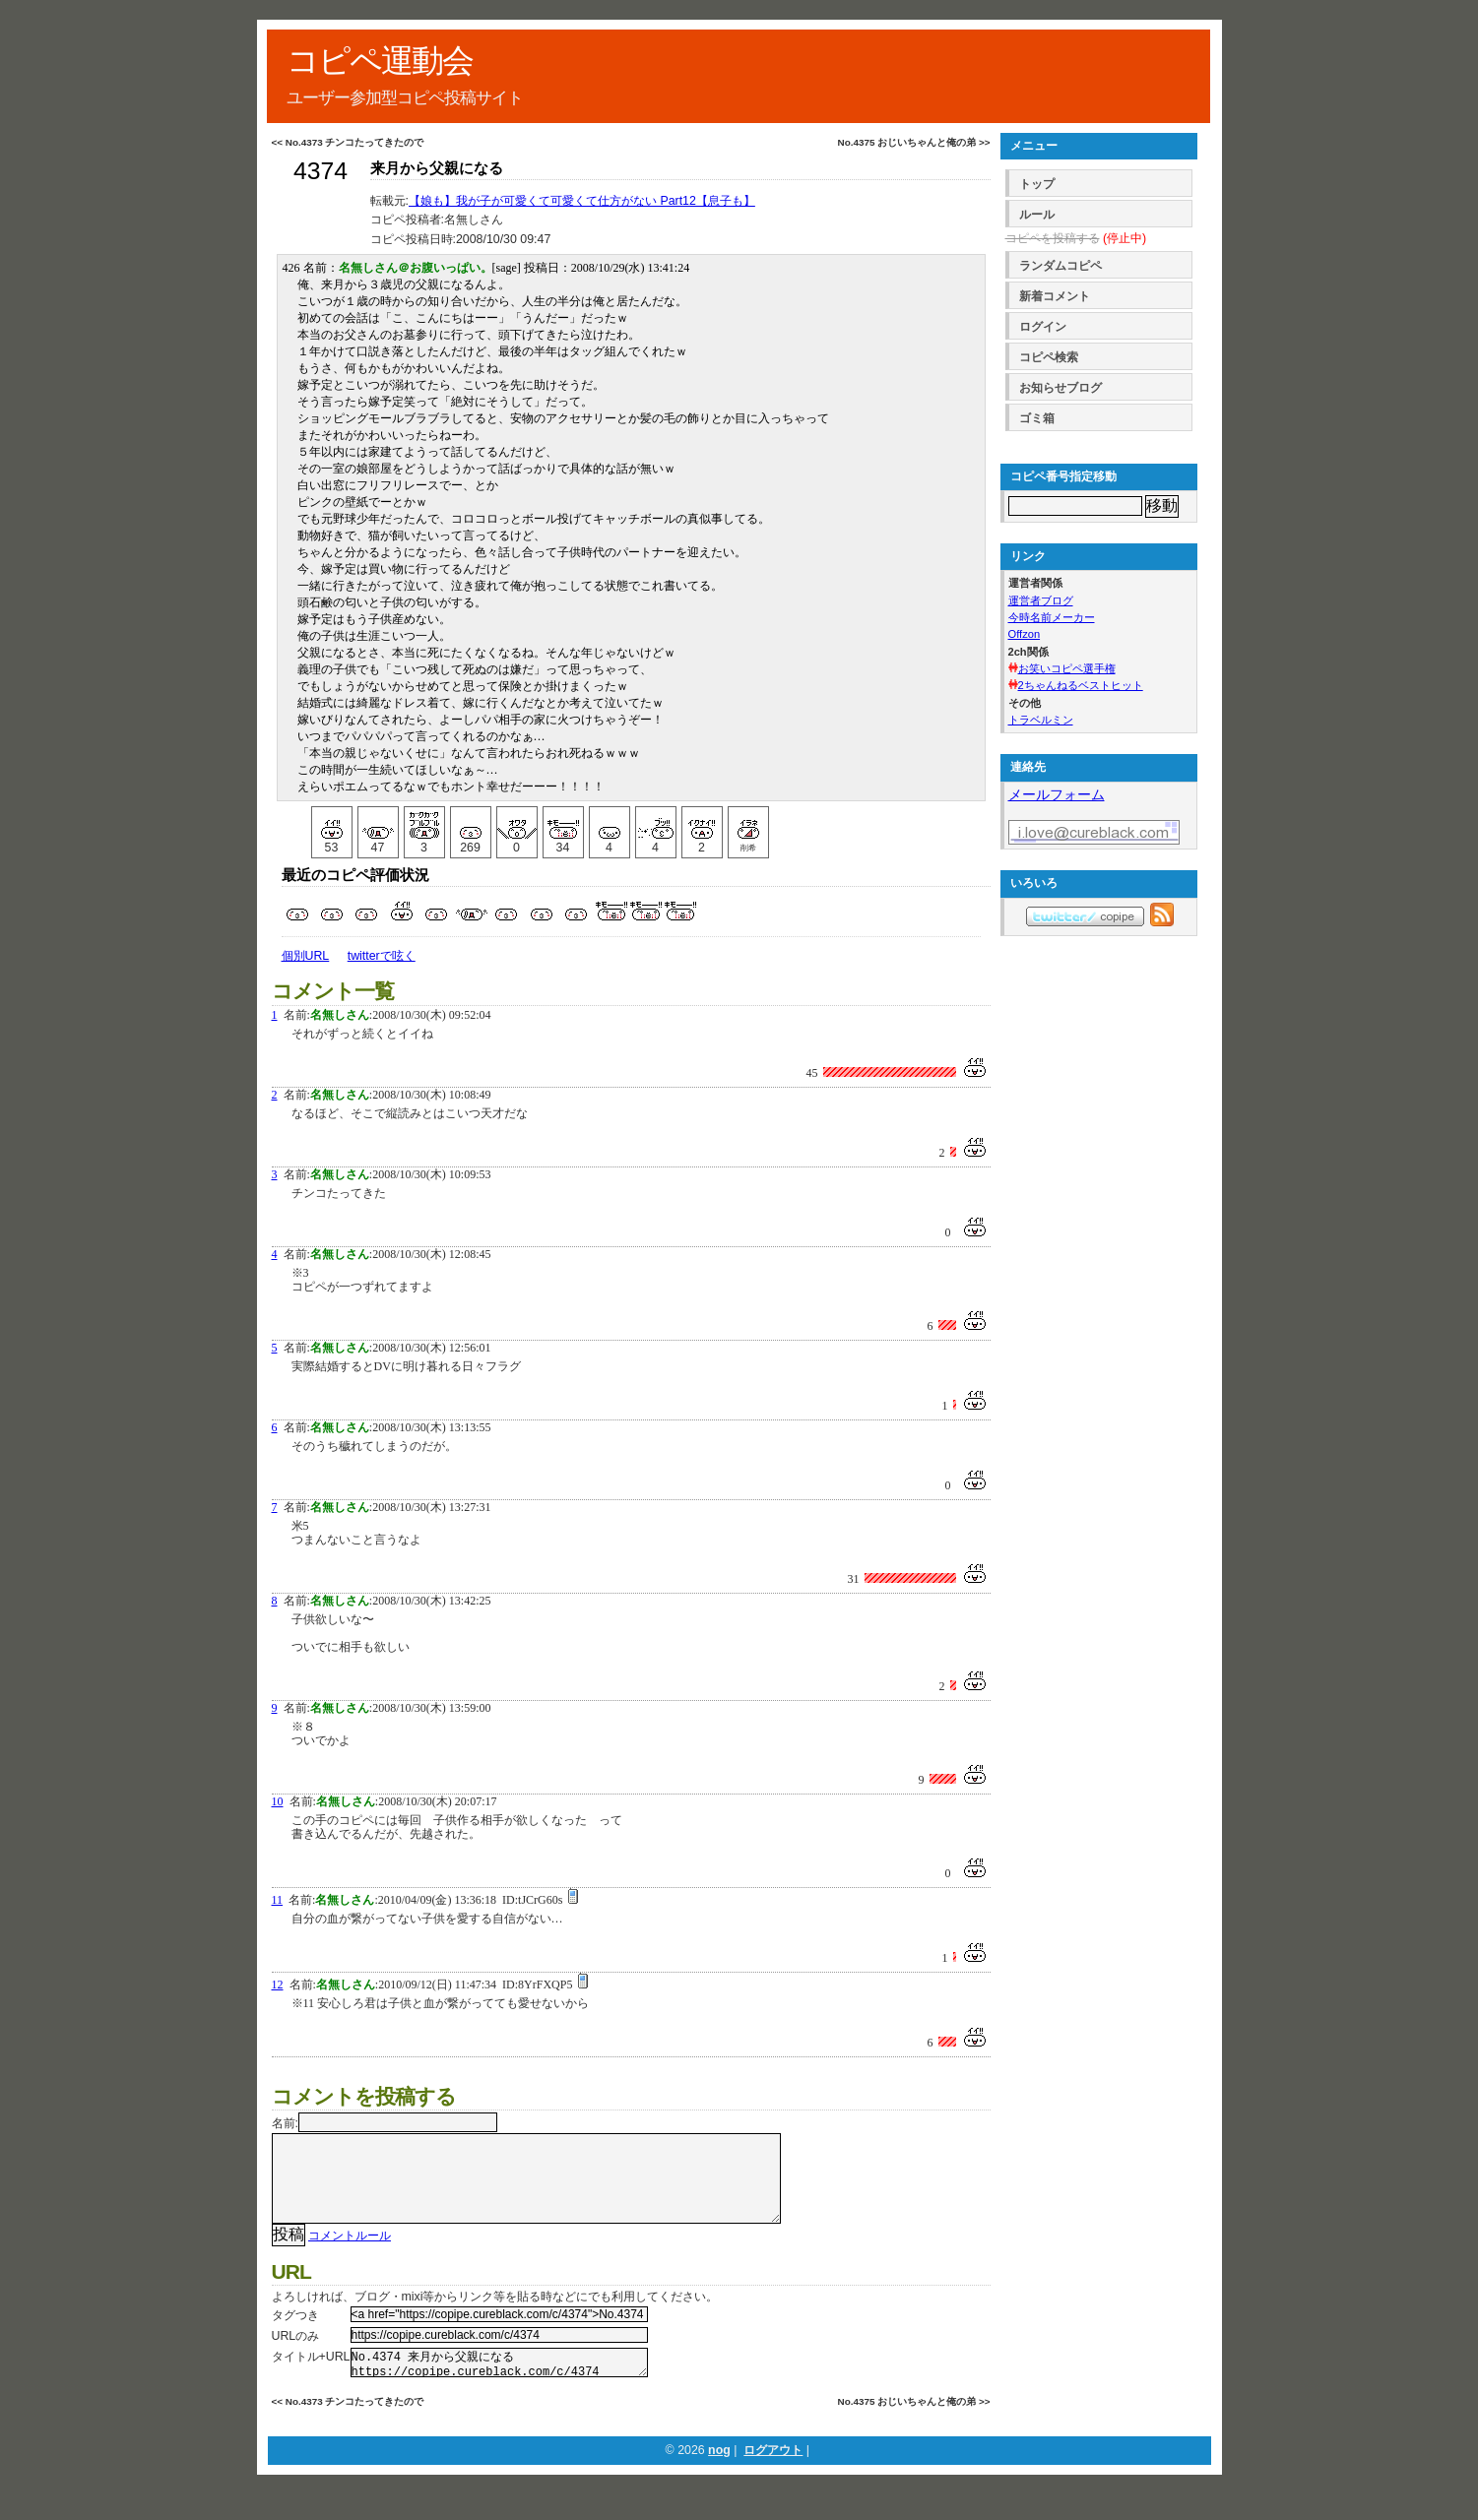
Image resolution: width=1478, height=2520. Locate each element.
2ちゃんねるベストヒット (1080, 685)
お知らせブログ (1060, 388)
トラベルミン (1040, 719)
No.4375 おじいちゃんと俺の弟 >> (914, 142)
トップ (1037, 184)
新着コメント (1054, 296)
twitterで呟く (382, 956)
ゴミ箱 (1037, 418)
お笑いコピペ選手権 (1067, 668)
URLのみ (296, 2355)
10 (278, 1801)
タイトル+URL (311, 2376)
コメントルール (349, 2255)
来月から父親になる (436, 168)
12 (278, 1984)
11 (278, 1900)
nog (719, 2476)
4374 (320, 171)
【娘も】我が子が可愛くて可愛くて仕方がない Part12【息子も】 (582, 201)
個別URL (306, 956)
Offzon (1024, 634)
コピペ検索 (1048, 357)
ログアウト (773, 2476)
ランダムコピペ (1060, 266)
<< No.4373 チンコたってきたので (348, 142)
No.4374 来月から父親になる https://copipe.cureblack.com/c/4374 (499, 2385)
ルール (1037, 214)
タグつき (295, 2335)
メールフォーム (1056, 794)
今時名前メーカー (1051, 617)
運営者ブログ (1040, 600)
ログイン (1042, 327)
